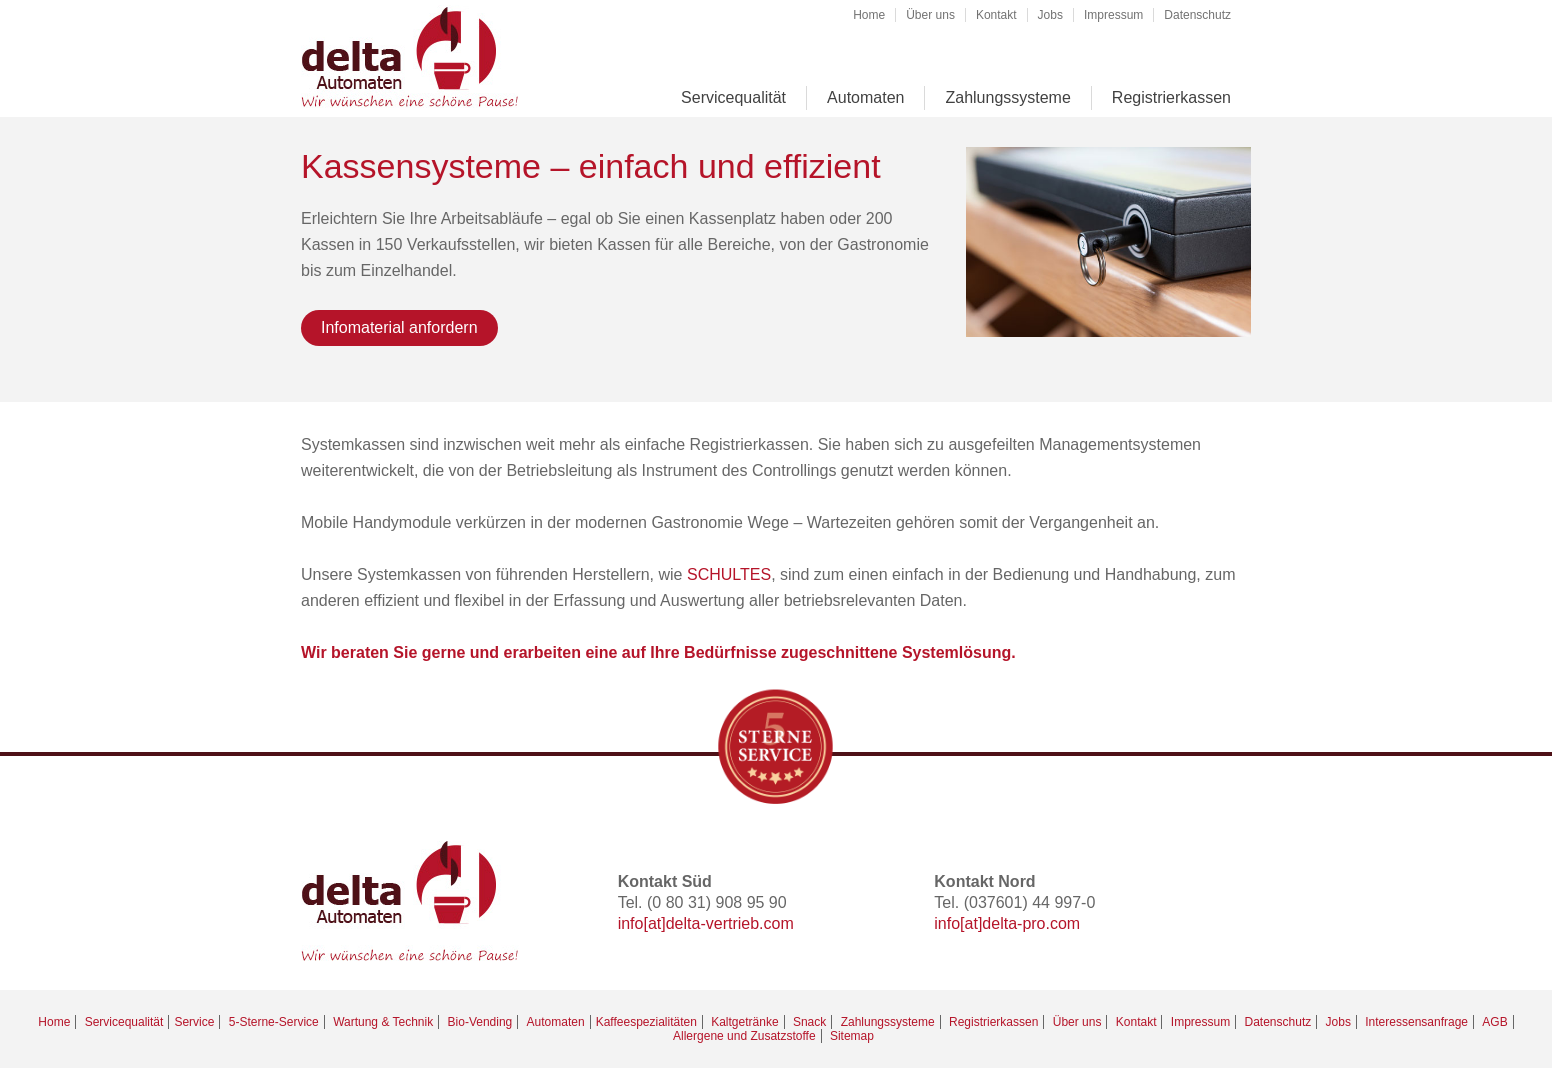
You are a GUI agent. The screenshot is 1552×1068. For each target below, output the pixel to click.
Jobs (1050, 15)
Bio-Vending (480, 1022)
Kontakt (996, 15)
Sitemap (852, 1036)
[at (652, 923)
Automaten (865, 97)
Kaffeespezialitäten (646, 1022)
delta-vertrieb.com (730, 923)
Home (869, 15)
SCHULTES (729, 574)
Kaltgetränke (744, 1022)
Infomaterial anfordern (399, 327)
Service (194, 1022)
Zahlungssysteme (1007, 97)
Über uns (930, 15)
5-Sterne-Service (274, 1022)
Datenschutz (1197, 15)
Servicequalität (733, 97)
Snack (809, 1022)
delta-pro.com (1031, 923)
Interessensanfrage (1416, 1022)
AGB (1494, 1022)
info (631, 923)
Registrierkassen (1171, 97)
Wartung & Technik (383, 1022)
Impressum (1113, 15)
